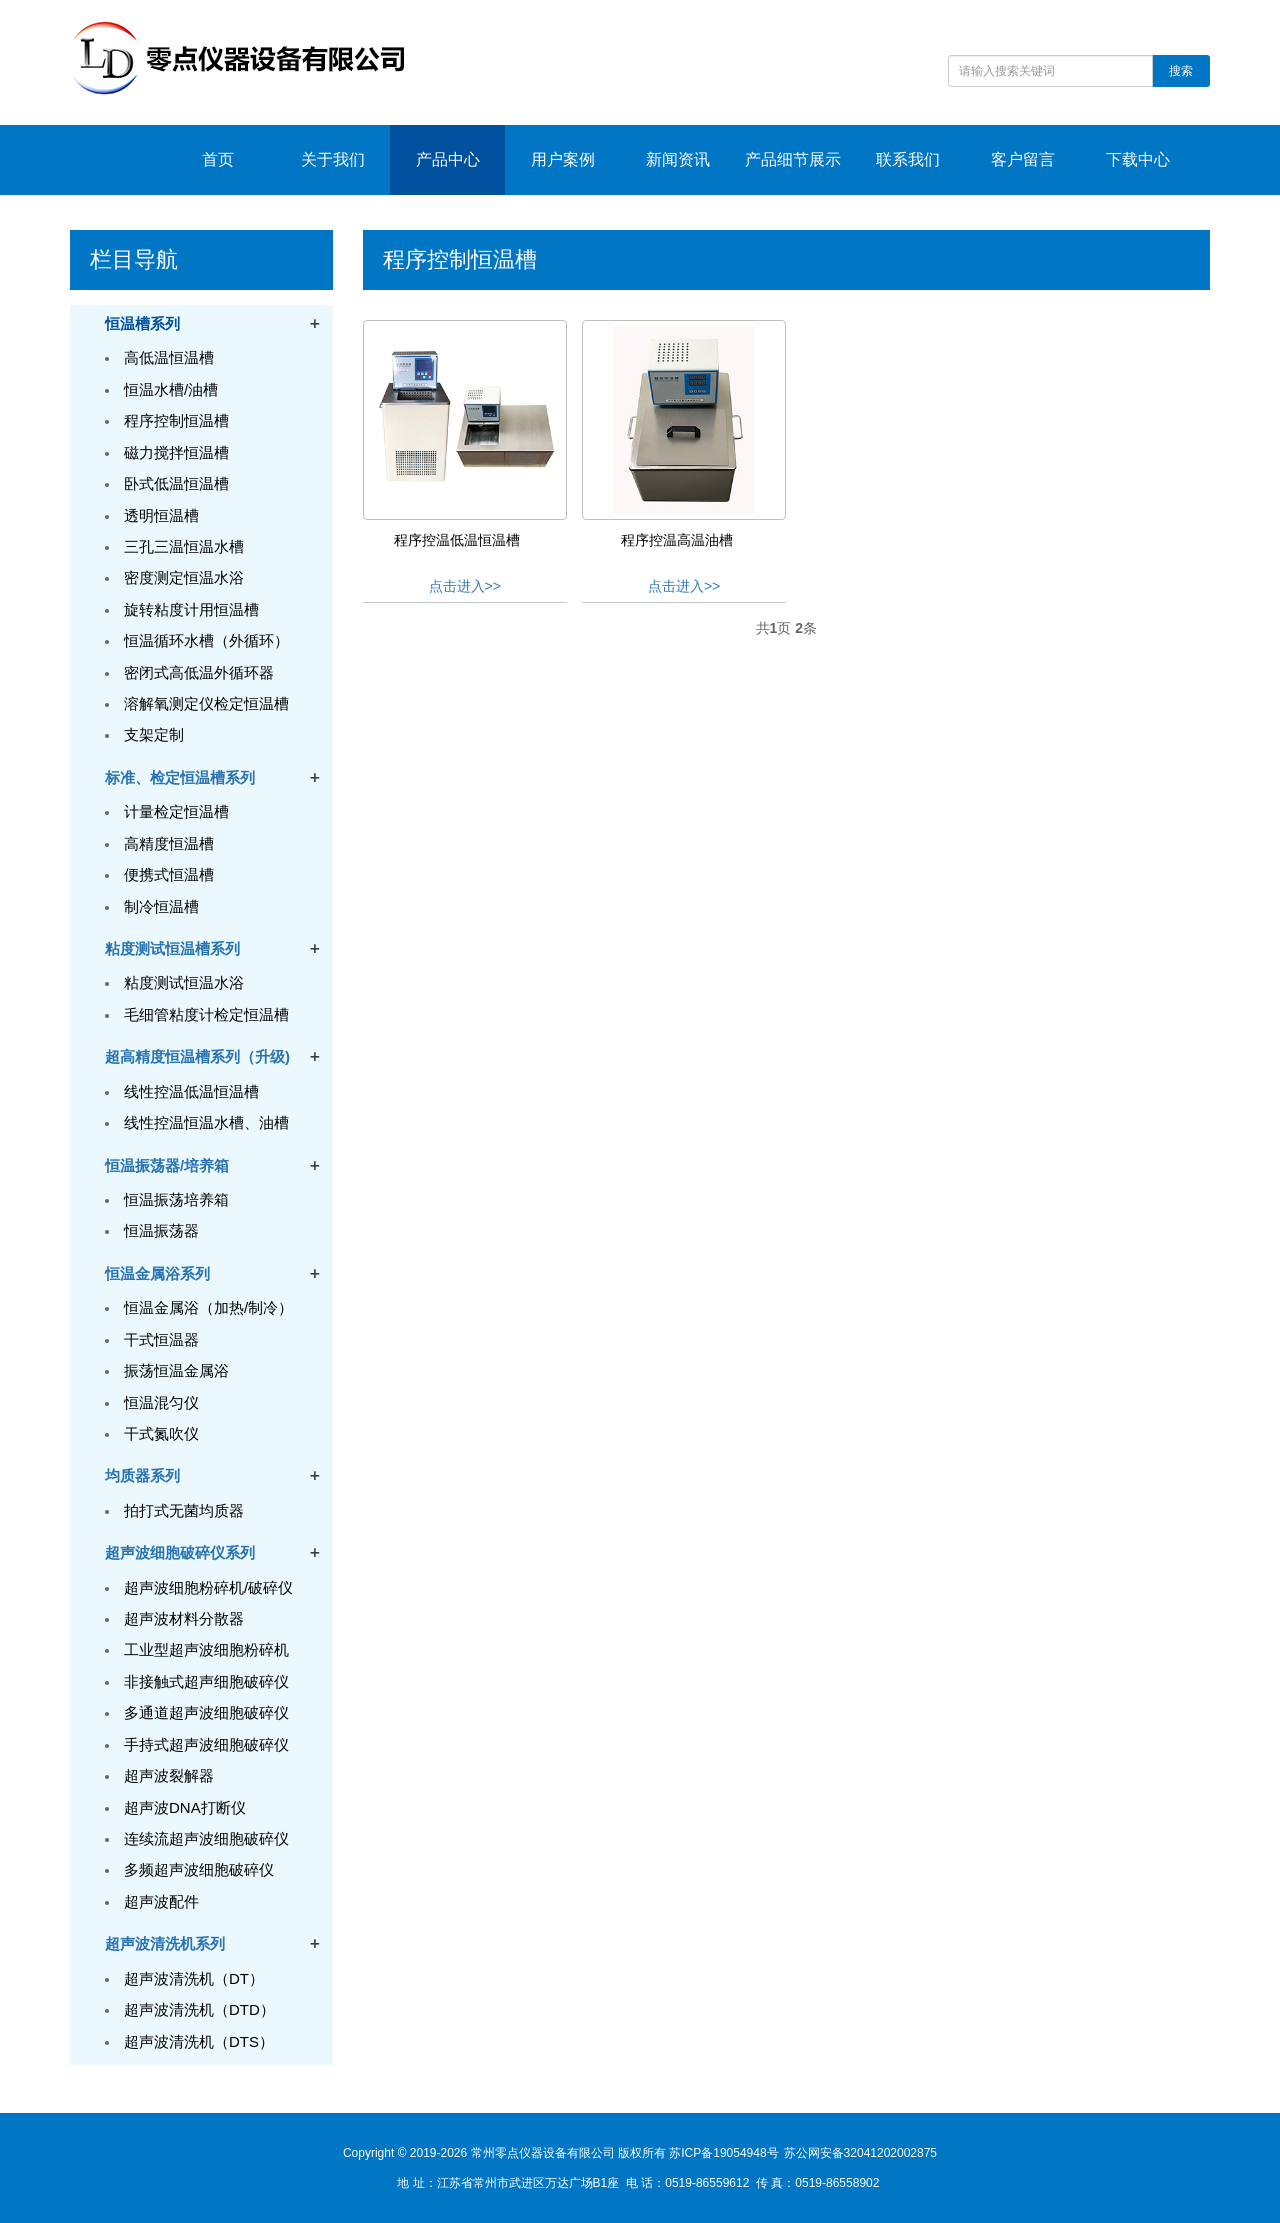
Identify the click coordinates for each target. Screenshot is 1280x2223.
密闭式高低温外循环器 (199, 672)
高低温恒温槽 (169, 357)
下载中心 (1138, 159)
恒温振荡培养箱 (176, 1199)
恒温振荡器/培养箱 (167, 1165)
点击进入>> (465, 586)
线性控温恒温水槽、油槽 (206, 1122)
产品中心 (448, 159)
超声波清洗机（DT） (194, 1978)
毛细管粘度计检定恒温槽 (206, 1014)
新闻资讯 (678, 159)
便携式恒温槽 (169, 874)
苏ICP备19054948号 (723, 2153)
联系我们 (908, 159)
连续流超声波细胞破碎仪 (206, 1838)
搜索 (1181, 71)
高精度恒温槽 (169, 843)
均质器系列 (142, 1475)
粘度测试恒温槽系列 (172, 948)
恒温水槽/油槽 (171, 389)
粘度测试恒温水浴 (184, 982)
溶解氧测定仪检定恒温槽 (206, 703)
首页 (218, 159)
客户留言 (1023, 159)
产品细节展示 (793, 159)
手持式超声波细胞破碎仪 (206, 1744)
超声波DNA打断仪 (185, 1807)
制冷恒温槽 (161, 906)
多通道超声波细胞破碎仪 (206, 1712)
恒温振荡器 (161, 1230)
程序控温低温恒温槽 (457, 540)
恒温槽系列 (142, 323)
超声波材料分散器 (184, 1618)
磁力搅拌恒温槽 (176, 452)
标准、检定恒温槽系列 (180, 777)
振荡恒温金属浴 (176, 1370)
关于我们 (333, 159)
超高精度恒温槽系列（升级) (197, 1056)
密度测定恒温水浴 (184, 577)
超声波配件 (161, 1901)
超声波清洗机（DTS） (199, 2041)
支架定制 (154, 734)
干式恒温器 (161, 1339)
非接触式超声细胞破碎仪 (206, 1681)
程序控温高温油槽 (677, 540)
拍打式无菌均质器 (184, 1510)
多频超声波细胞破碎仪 (199, 1869)
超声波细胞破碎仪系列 (180, 1552)
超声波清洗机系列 (165, 1943)
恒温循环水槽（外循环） (206, 640)
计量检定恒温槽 (176, 811)
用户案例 (563, 159)
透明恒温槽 (161, 515)
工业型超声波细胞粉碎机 (206, 1649)
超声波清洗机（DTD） (199, 2009)
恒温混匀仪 (161, 1402)
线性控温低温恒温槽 (191, 1091)
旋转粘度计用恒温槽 (191, 609)
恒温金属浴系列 (157, 1273)
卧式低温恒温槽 (176, 483)
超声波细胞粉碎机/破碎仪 (208, 1587)
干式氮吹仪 (161, 1433)
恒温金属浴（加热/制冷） (208, 1307)
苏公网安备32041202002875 (860, 2153)
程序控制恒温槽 (176, 420)
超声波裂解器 (169, 1775)
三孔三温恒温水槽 (184, 546)
